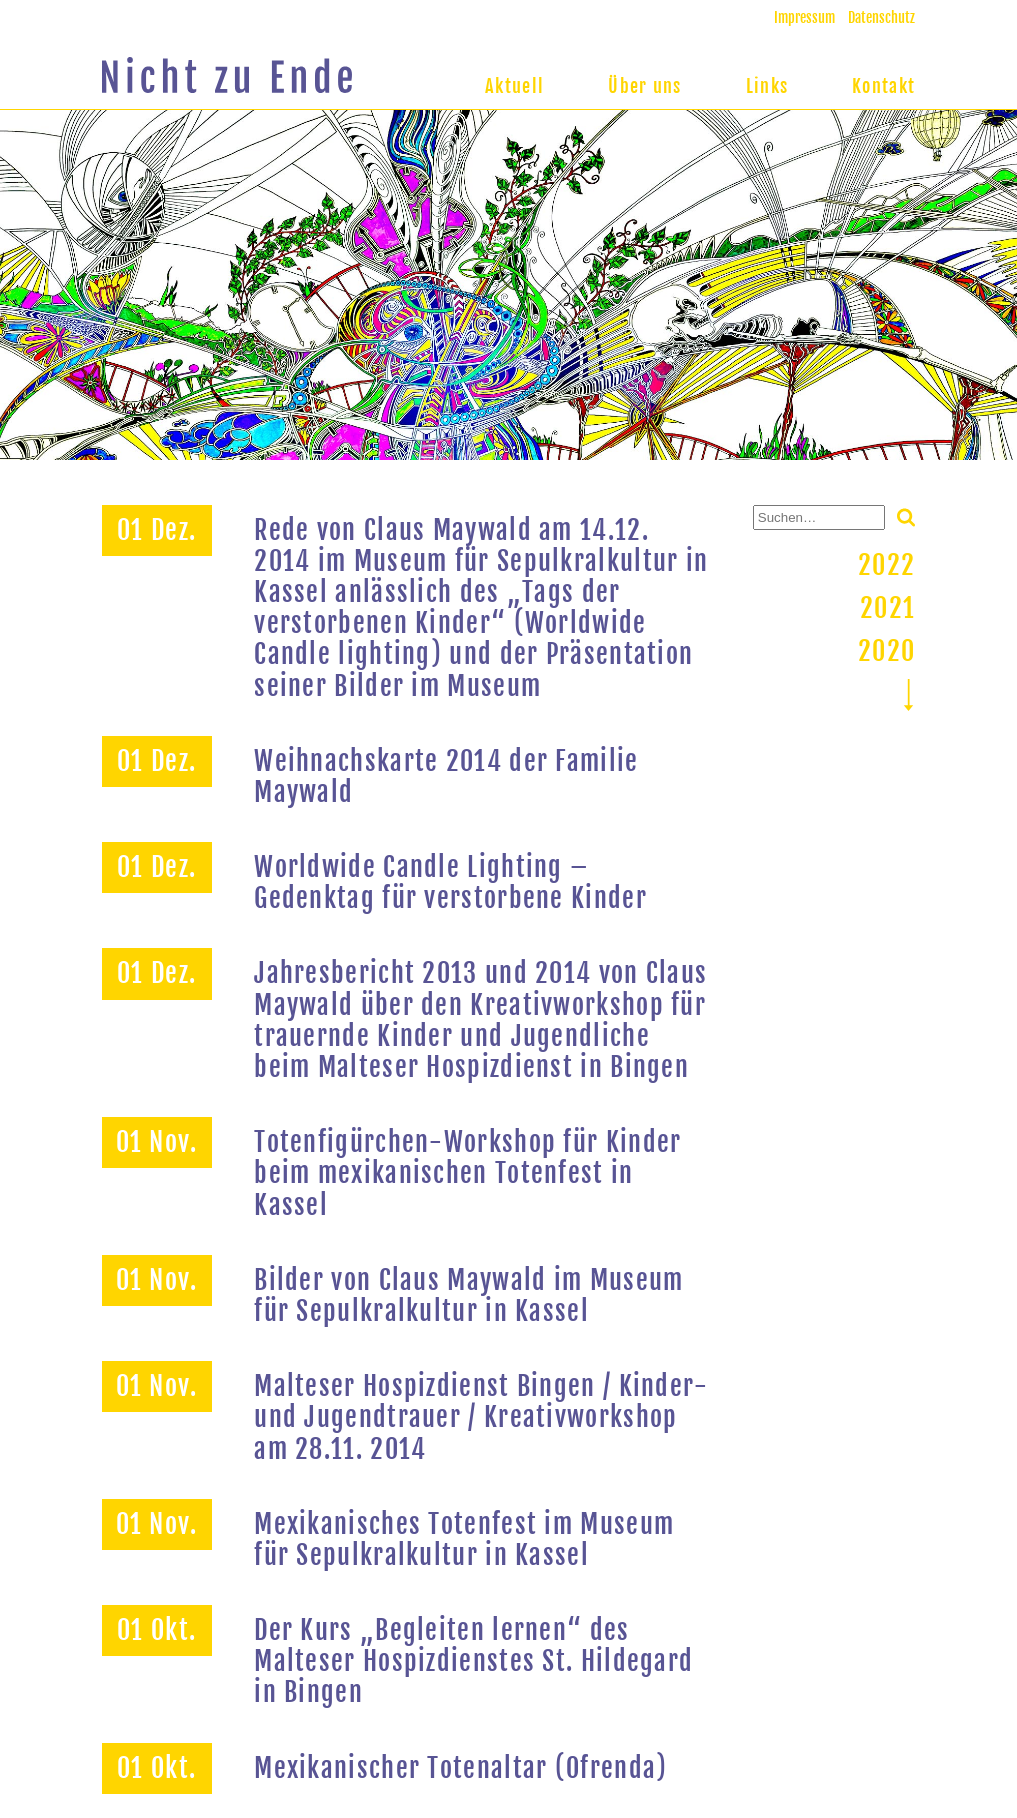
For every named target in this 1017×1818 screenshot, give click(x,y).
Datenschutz (881, 17)
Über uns (644, 86)
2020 (886, 651)
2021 (887, 608)
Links (767, 86)
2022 (886, 565)
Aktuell (514, 86)
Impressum (804, 17)
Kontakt (883, 86)
